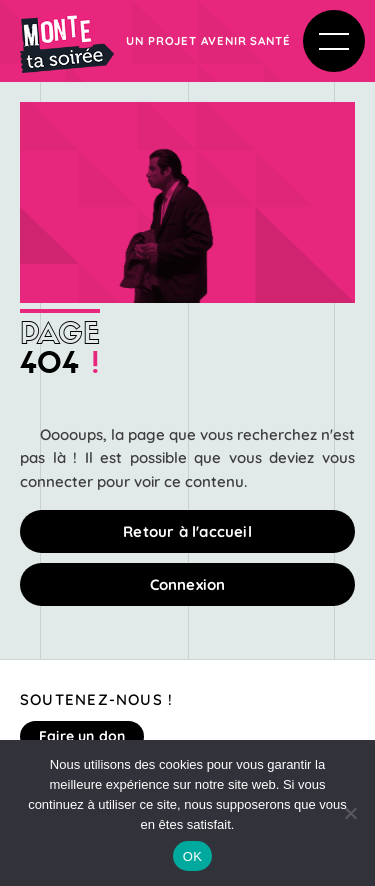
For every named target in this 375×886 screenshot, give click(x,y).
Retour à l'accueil (187, 531)
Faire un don (82, 736)
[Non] (350, 813)
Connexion (188, 584)
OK (192, 856)
